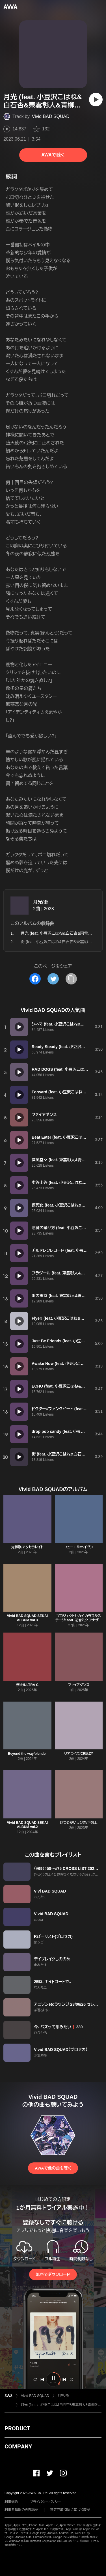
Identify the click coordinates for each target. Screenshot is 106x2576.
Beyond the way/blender (27, 1754)
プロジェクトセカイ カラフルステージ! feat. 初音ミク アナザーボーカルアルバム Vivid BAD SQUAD (78, 1622)
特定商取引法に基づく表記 (70, 2510)
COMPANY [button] (18, 2446)
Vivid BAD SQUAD (51, 116)
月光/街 (40, 902)
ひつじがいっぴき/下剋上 (79, 1823)
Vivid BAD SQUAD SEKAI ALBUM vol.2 (27, 1825)
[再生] (96, 99)
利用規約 (11, 2502)
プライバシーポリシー (45, 2502)
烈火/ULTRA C (27, 1685)
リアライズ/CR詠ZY (78, 1754)
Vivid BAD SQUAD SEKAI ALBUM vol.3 (27, 1618)
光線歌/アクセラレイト (27, 1547)
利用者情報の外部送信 (21, 2510)
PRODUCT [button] (17, 2428)
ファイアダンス (78, 1685)
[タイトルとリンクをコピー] (71, 978)
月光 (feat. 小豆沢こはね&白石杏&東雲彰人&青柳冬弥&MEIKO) (61, 2405)
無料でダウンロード (53, 2274)
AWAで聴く (52, 154)
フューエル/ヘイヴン (78, 1547)
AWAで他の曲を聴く (53, 2168)
